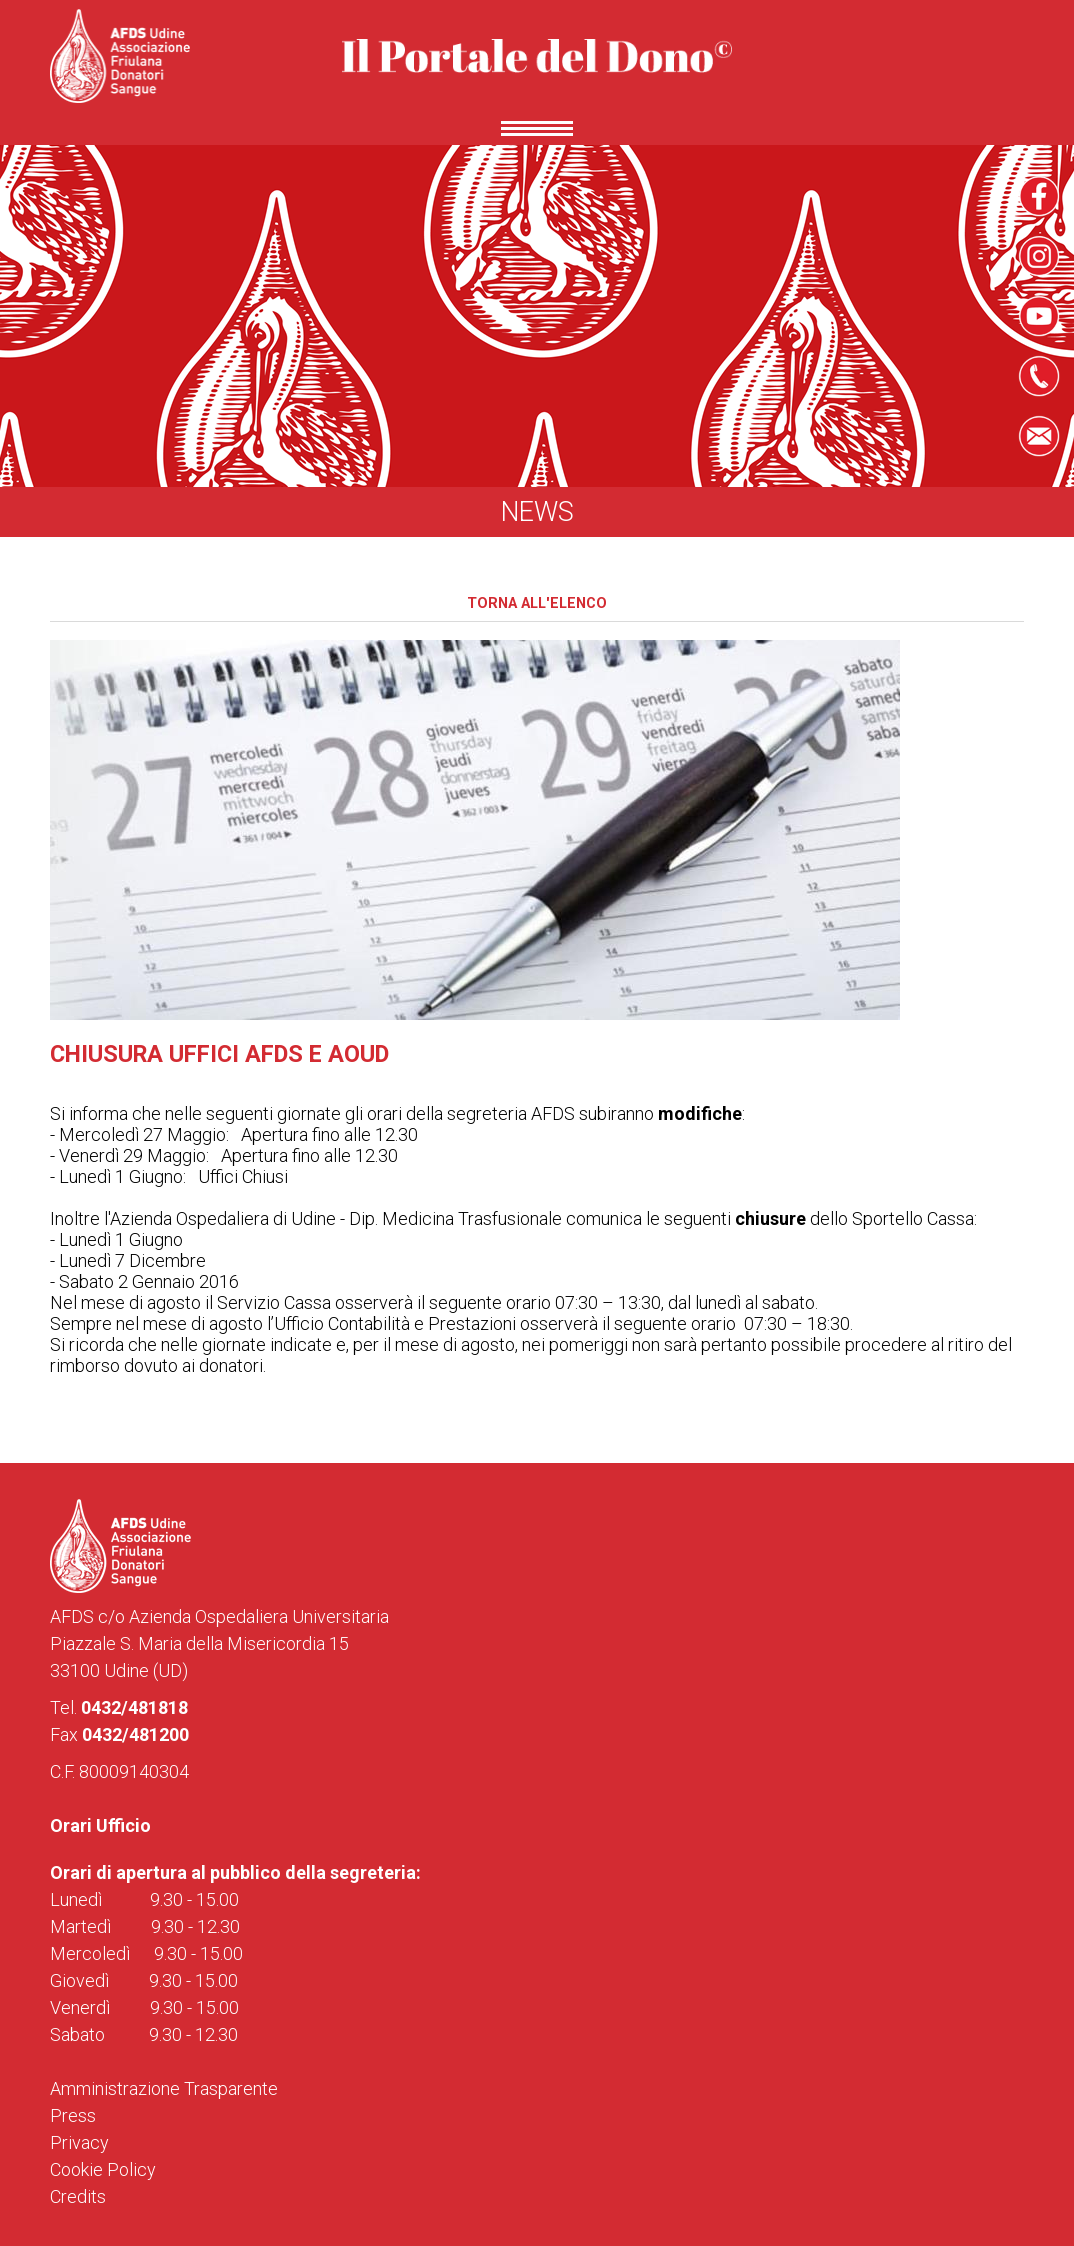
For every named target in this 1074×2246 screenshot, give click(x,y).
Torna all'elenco (537, 603)
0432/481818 (134, 1707)
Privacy (79, 2142)
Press (73, 2115)
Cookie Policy (103, 2169)
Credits (78, 2196)
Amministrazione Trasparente (164, 2088)
